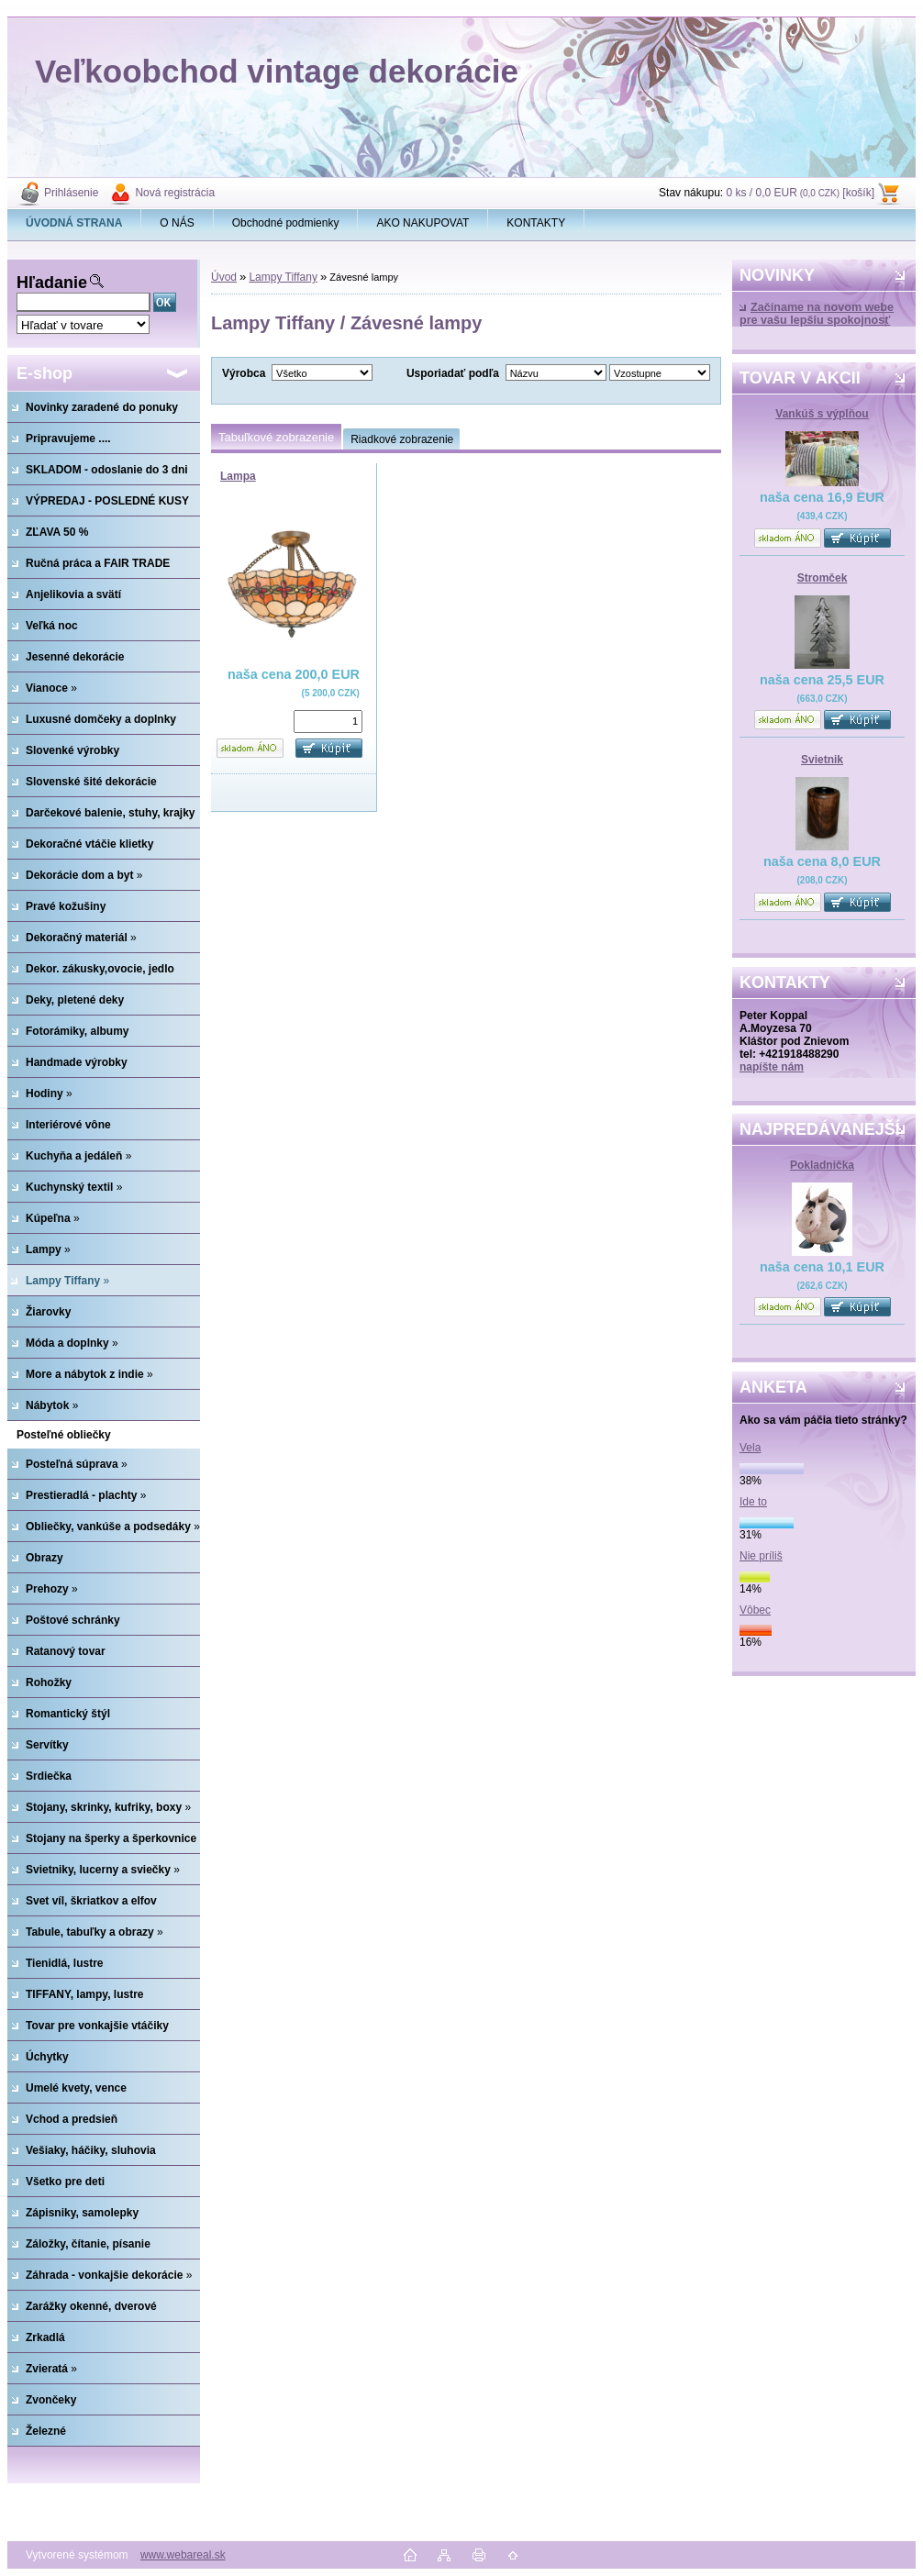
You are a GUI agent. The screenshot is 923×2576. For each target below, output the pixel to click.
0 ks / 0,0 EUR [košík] (800, 192)
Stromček (822, 578)
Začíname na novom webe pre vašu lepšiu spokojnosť (817, 314)
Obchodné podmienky (285, 223)
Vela (750, 1447)
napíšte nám (772, 1066)
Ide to (753, 1501)
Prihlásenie (71, 192)
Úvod (224, 277)
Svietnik (822, 759)
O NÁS (177, 223)
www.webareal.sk (183, 2554)
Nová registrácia (175, 192)
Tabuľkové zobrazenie (276, 437)
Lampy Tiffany (283, 277)
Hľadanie (52, 282)
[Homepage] (74, 223)
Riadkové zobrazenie (401, 439)
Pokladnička (822, 1165)
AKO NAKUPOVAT (422, 223)
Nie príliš (761, 1555)
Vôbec (755, 1610)
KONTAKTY (535, 223)
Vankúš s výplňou (821, 413)
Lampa (238, 476)
